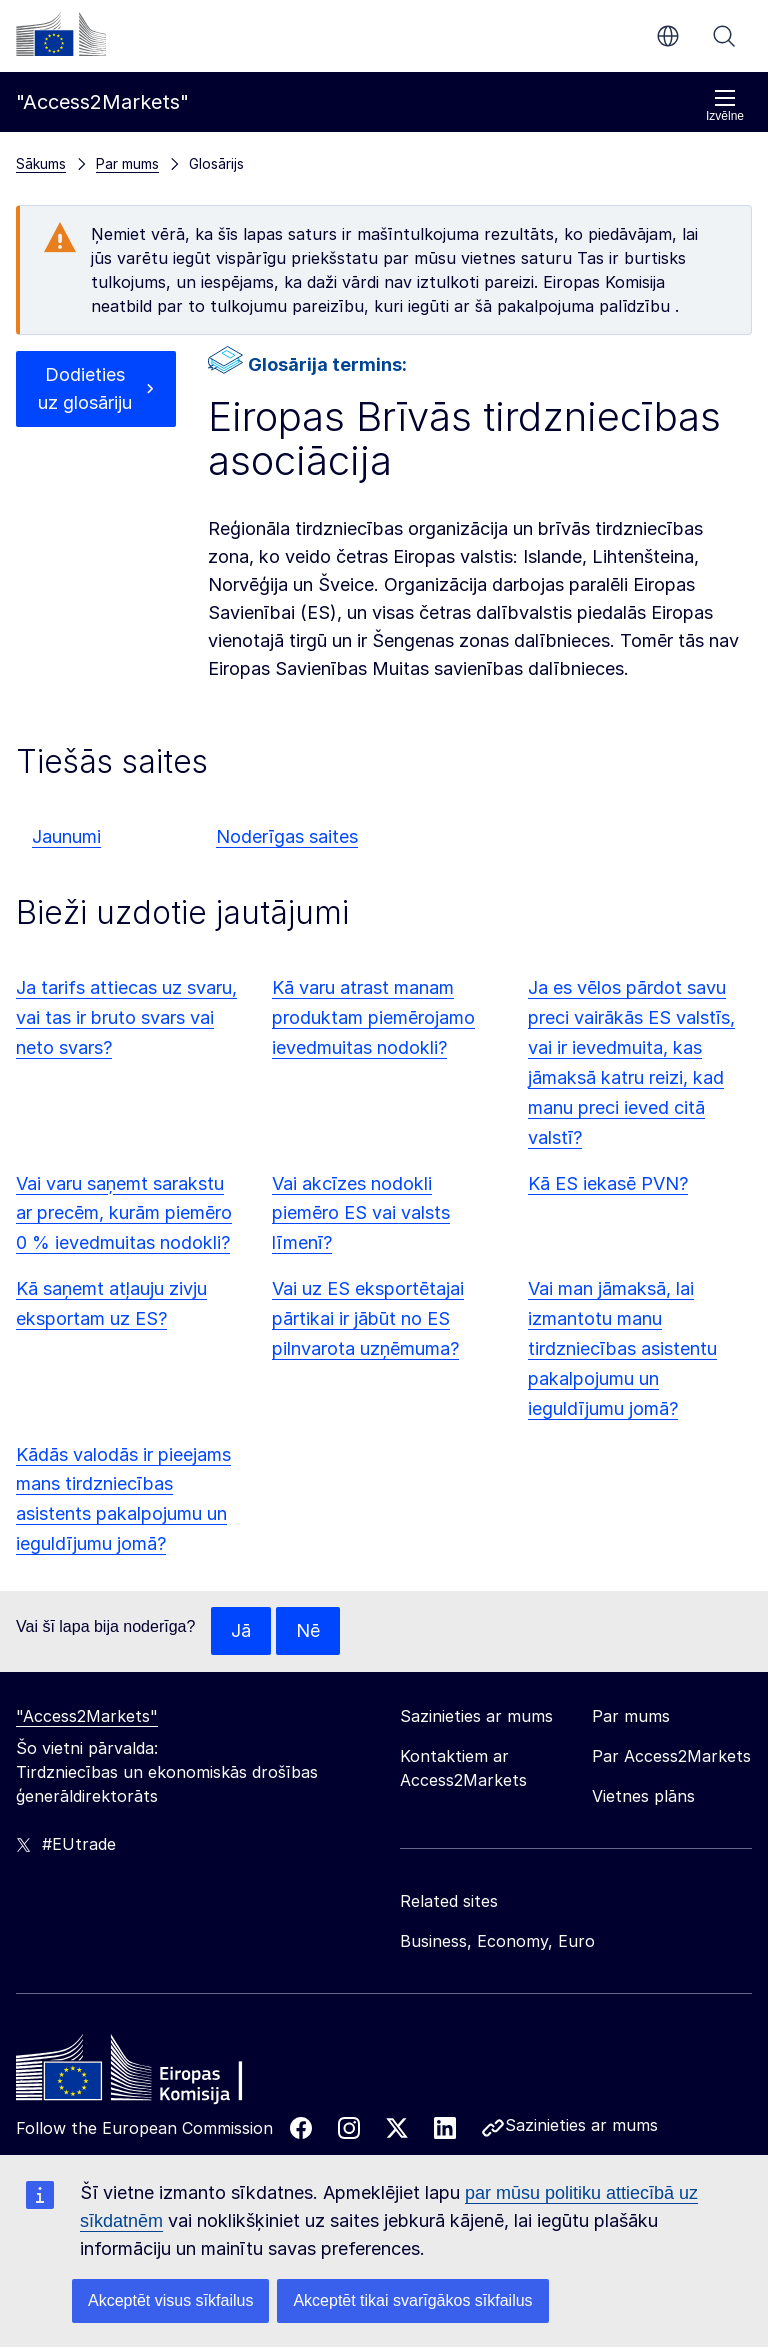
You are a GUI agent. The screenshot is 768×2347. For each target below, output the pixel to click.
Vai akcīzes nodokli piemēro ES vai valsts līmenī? (361, 1213)
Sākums (41, 163)
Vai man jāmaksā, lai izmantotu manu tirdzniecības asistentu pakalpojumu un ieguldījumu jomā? (622, 1348)
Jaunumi (66, 836)
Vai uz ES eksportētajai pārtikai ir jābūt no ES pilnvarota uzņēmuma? (368, 1318)
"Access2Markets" (87, 1716)
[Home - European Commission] (161, 2073)
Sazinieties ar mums (581, 2125)
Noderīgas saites (287, 836)
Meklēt (724, 36)
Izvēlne (725, 105)
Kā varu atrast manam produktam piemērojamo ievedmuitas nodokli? (373, 1017)
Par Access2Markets (671, 1756)
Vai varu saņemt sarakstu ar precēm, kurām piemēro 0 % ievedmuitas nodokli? (124, 1213)
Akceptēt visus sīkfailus (170, 2300)
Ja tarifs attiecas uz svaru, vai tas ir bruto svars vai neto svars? (126, 1017)
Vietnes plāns (643, 1796)
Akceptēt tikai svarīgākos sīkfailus (412, 2300)
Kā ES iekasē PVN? (608, 1183)
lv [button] (668, 36)
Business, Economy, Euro (497, 1941)
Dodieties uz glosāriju (85, 388)
